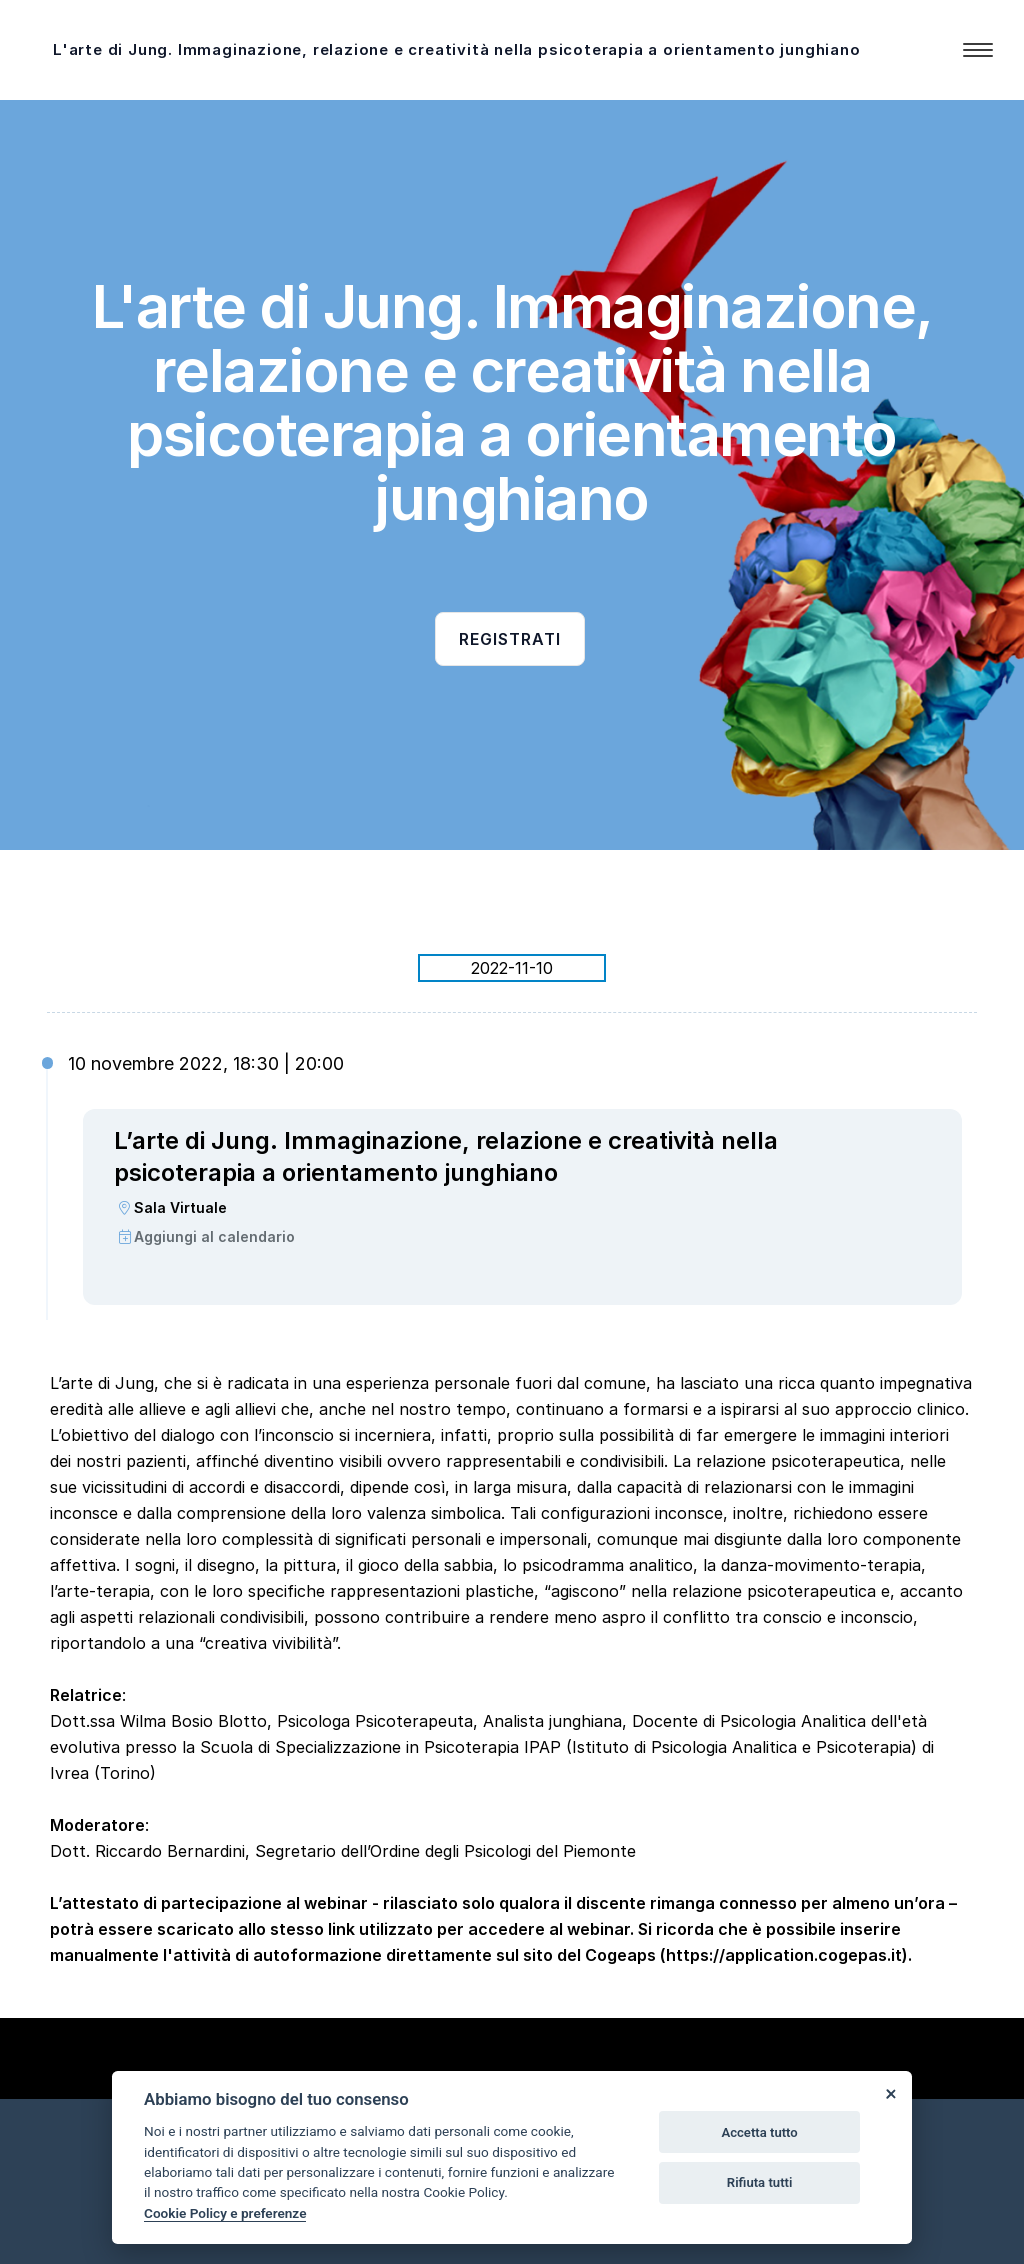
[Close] (890, 2093)
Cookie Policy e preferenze (225, 2213)
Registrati (510, 639)
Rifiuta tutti (760, 2182)
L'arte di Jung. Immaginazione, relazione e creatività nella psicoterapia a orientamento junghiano (457, 49)
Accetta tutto (759, 2132)
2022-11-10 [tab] (512, 968)
